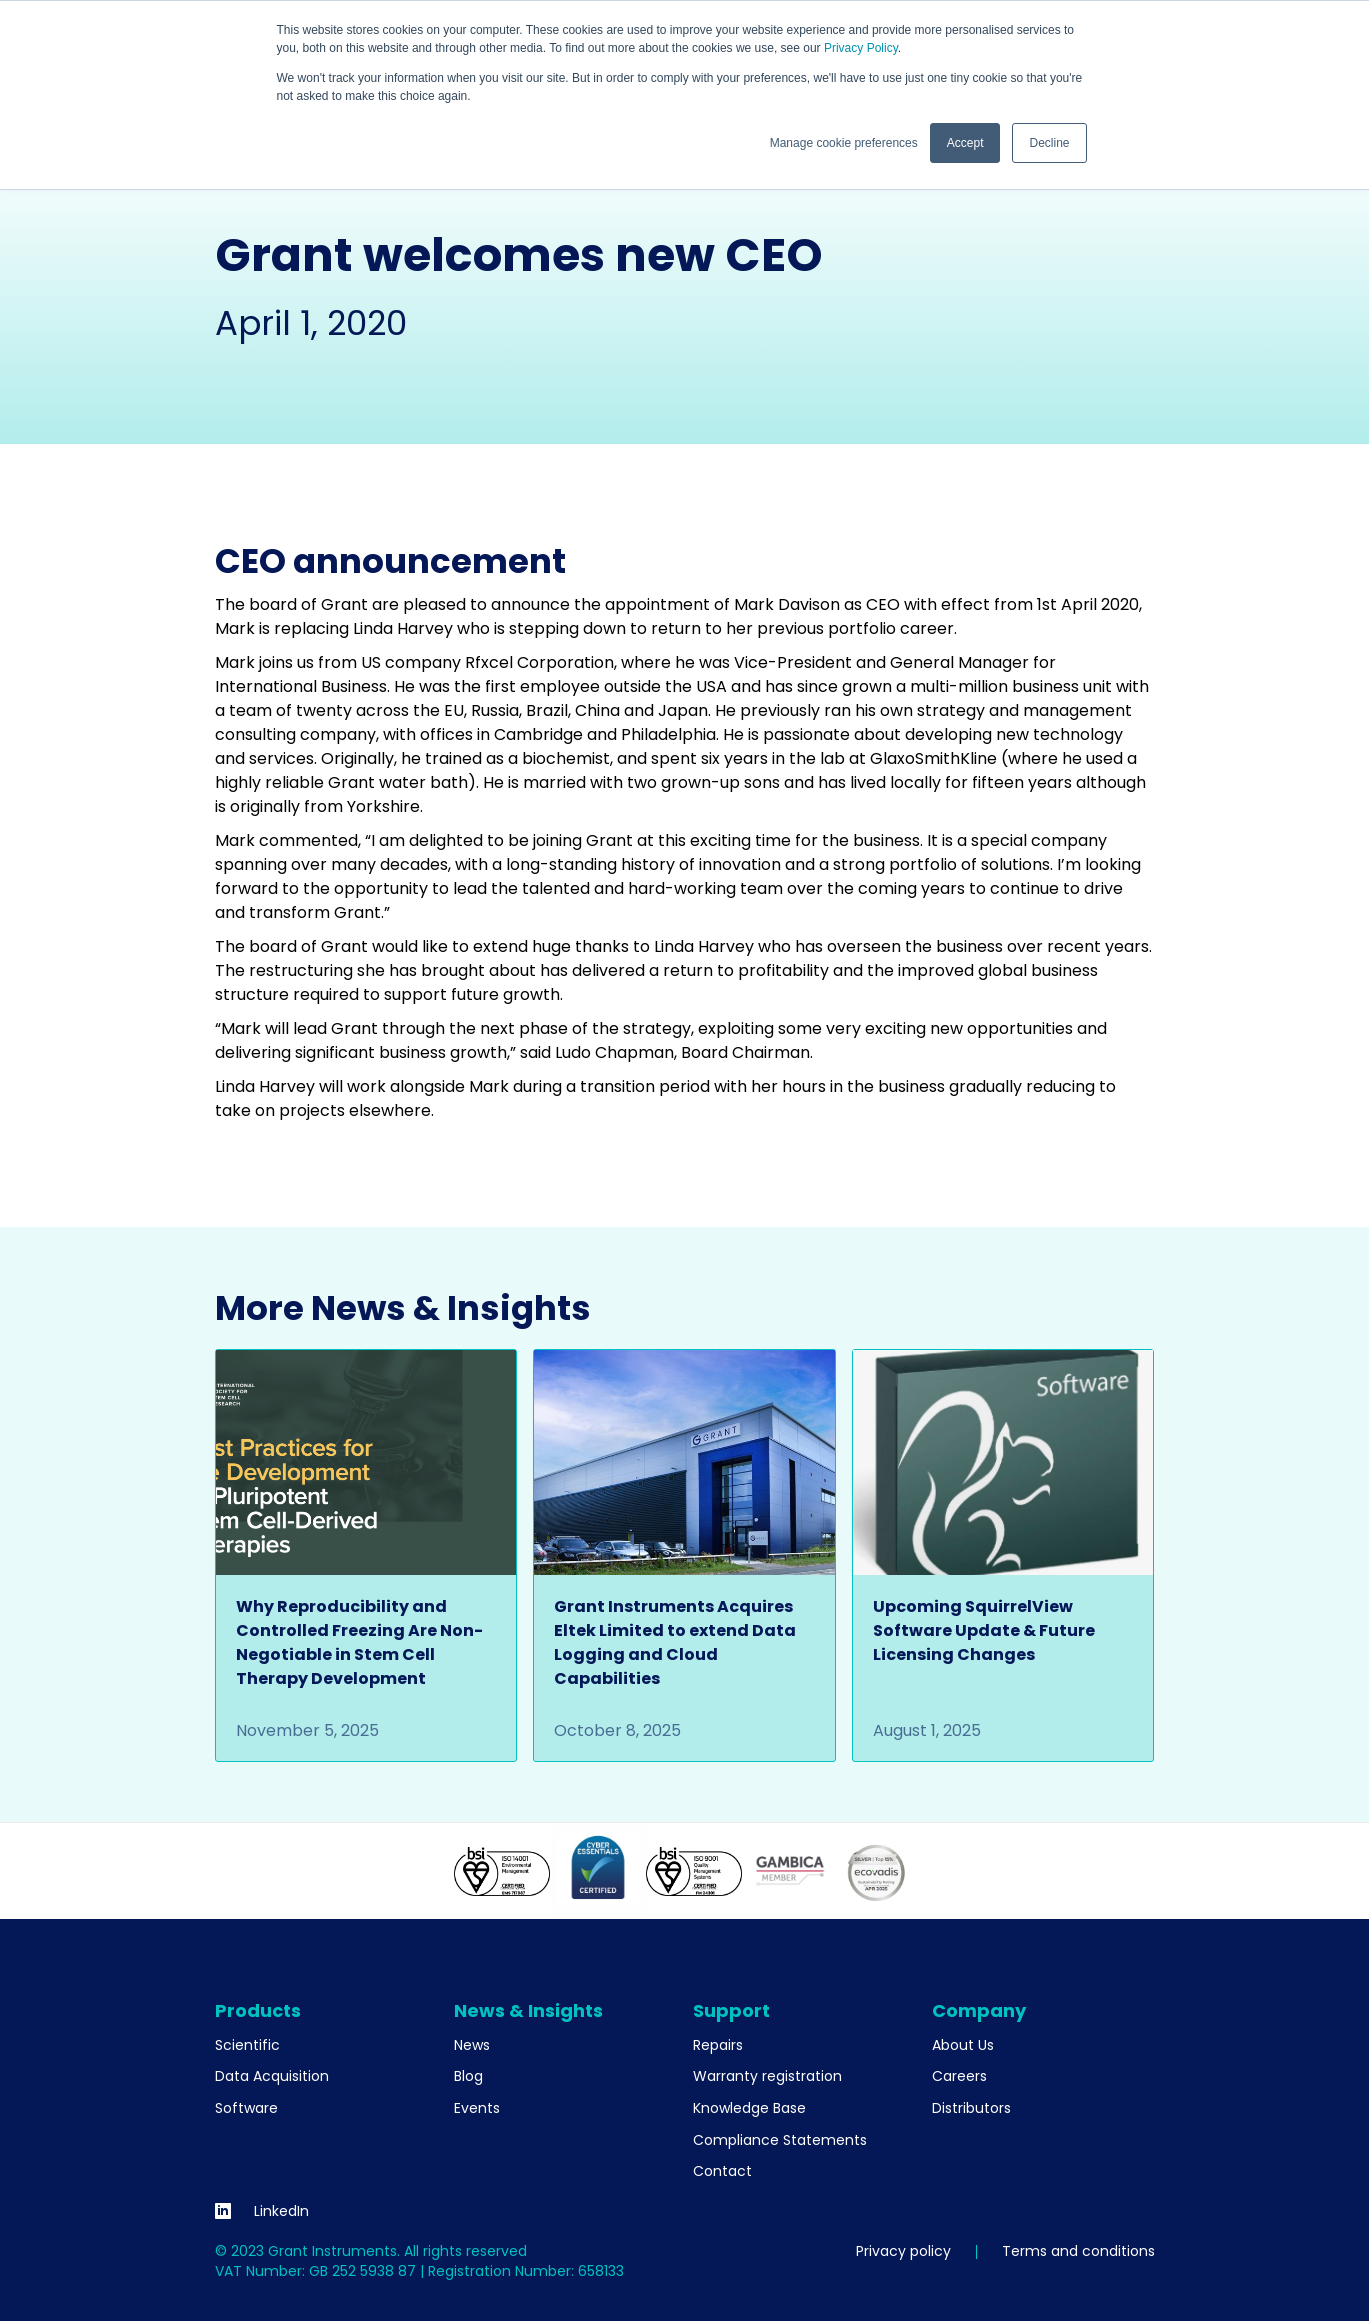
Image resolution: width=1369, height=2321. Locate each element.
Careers (959, 2076)
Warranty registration (767, 2076)
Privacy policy (903, 2251)
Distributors (971, 2108)
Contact (722, 2171)
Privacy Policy (861, 48)
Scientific (247, 2045)
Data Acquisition (272, 2076)
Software (246, 2108)
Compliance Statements (780, 2140)
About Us (963, 2045)
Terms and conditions (1078, 2251)
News (472, 2045)
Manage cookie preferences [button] (844, 143)
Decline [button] (1049, 143)
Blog (468, 2076)
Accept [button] (965, 143)
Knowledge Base (749, 2108)
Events (477, 2108)
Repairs (718, 2045)
